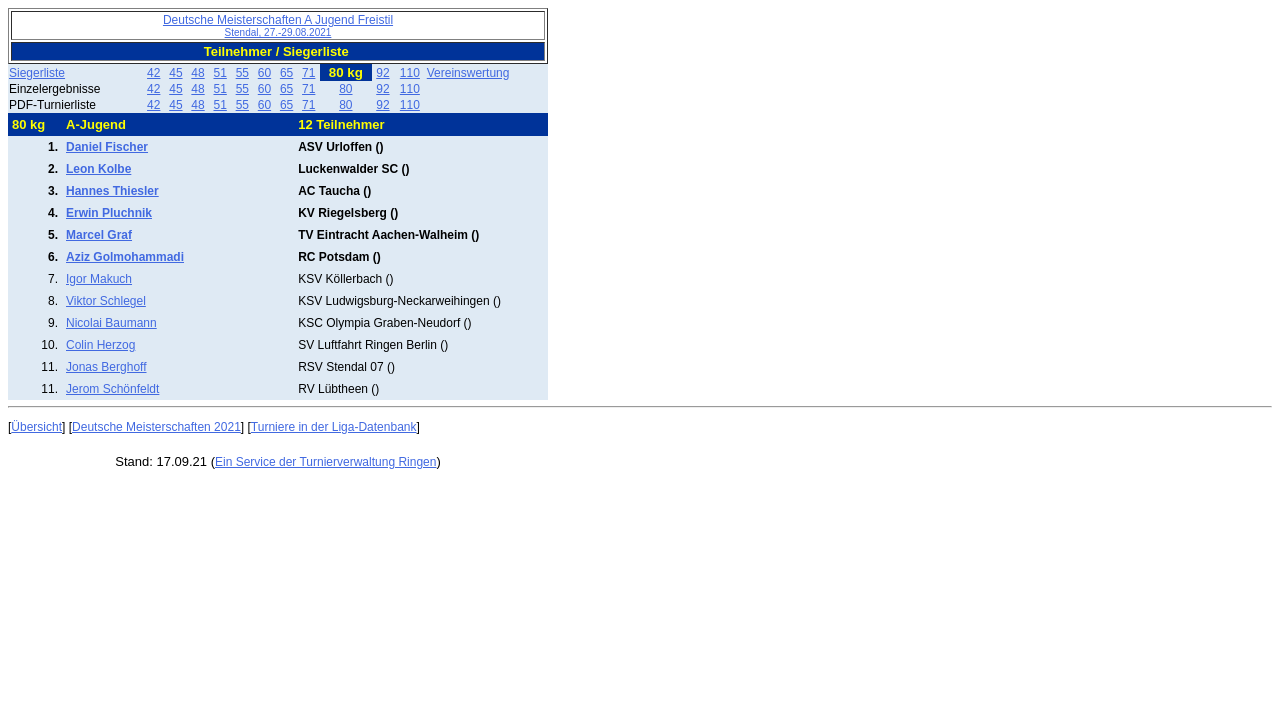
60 (264, 73)
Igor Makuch (99, 279)
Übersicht (36, 427)
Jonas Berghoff (106, 367)
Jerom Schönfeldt (112, 389)
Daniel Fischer (107, 147)
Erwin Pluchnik (109, 213)
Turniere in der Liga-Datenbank (334, 427)
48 (197, 73)
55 (242, 73)
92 (382, 73)
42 (153, 73)
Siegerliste (37, 73)
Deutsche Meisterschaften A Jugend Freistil (278, 25)
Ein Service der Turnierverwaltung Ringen (325, 462)
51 (219, 73)
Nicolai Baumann (111, 323)
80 (345, 89)
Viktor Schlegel (106, 301)
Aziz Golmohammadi (125, 257)
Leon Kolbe (98, 169)
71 (308, 73)
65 (286, 73)
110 (410, 73)
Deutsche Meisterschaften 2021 (156, 427)
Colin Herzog (100, 345)
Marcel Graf (99, 235)
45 (175, 73)
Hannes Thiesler (112, 191)
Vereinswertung (468, 73)
